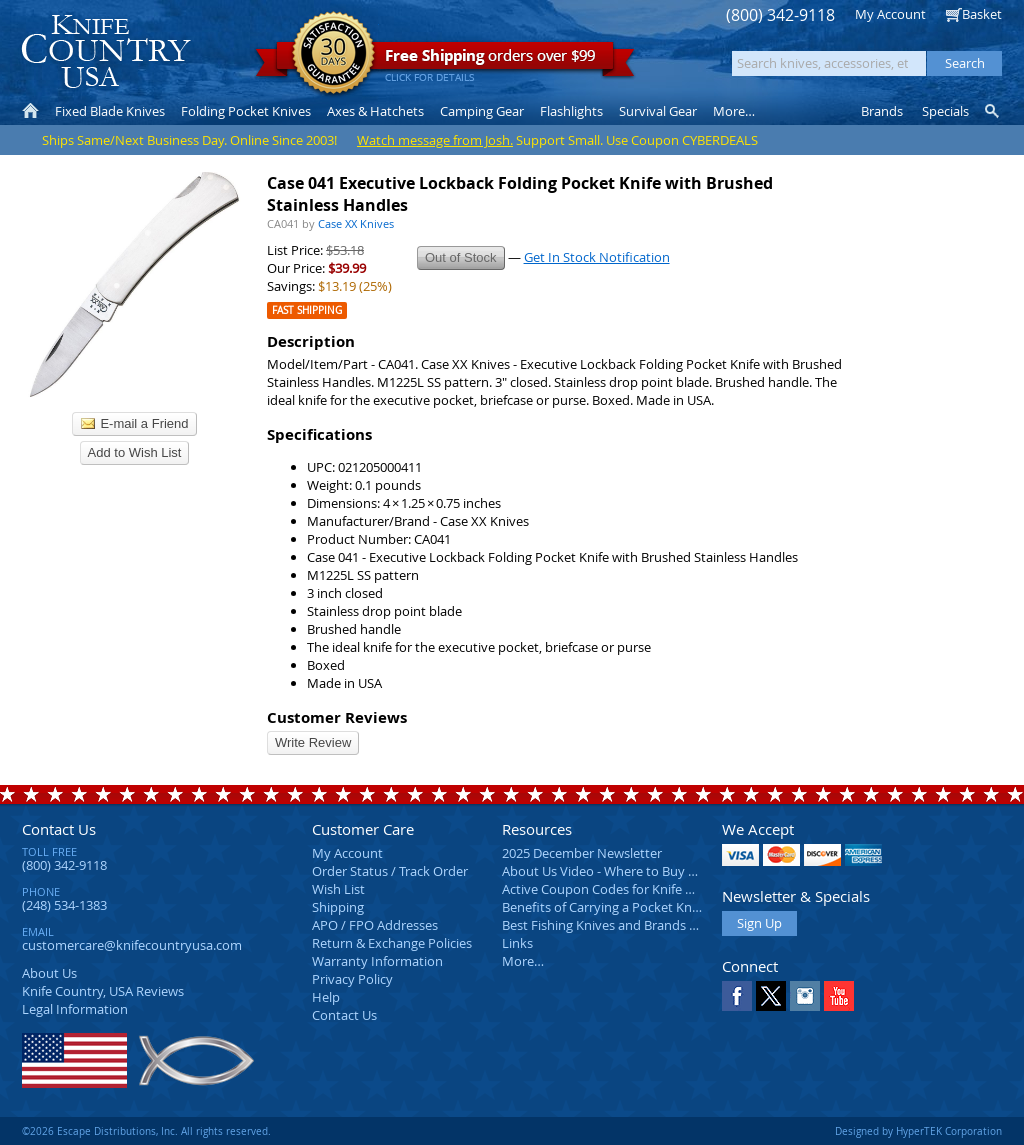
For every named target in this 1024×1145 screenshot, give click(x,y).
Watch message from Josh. (435, 140)
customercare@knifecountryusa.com (132, 945)
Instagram (805, 996)
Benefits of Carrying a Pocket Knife (604, 907)
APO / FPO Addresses (375, 925)
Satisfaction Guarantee (333, 54)
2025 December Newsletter (582, 853)
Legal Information (75, 1009)
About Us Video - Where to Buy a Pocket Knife (637, 871)
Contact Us (59, 829)
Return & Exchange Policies (392, 943)
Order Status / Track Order (390, 871)
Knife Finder (993, 111)
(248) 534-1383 (64, 905)
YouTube (839, 996)
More (734, 111)
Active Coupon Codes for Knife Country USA (631, 889)
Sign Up (759, 923)
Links (517, 943)
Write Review (313, 742)
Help (326, 997)
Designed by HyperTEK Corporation (918, 1131)
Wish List (338, 889)
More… (523, 961)
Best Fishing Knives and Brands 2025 (609, 925)
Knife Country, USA (106, 51)
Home (30, 111)
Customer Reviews (337, 717)
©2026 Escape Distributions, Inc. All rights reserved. (146, 1131)
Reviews (103, 991)
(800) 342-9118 (780, 15)
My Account (890, 14)
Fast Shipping (307, 310)
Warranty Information (377, 961)
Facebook (737, 996)
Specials (945, 111)
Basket (982, 14)
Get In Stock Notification (597, 257)
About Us (49, 973)
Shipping (338, 907)
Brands (882, 111)
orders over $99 (445, 60)
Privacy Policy (352, 979)
